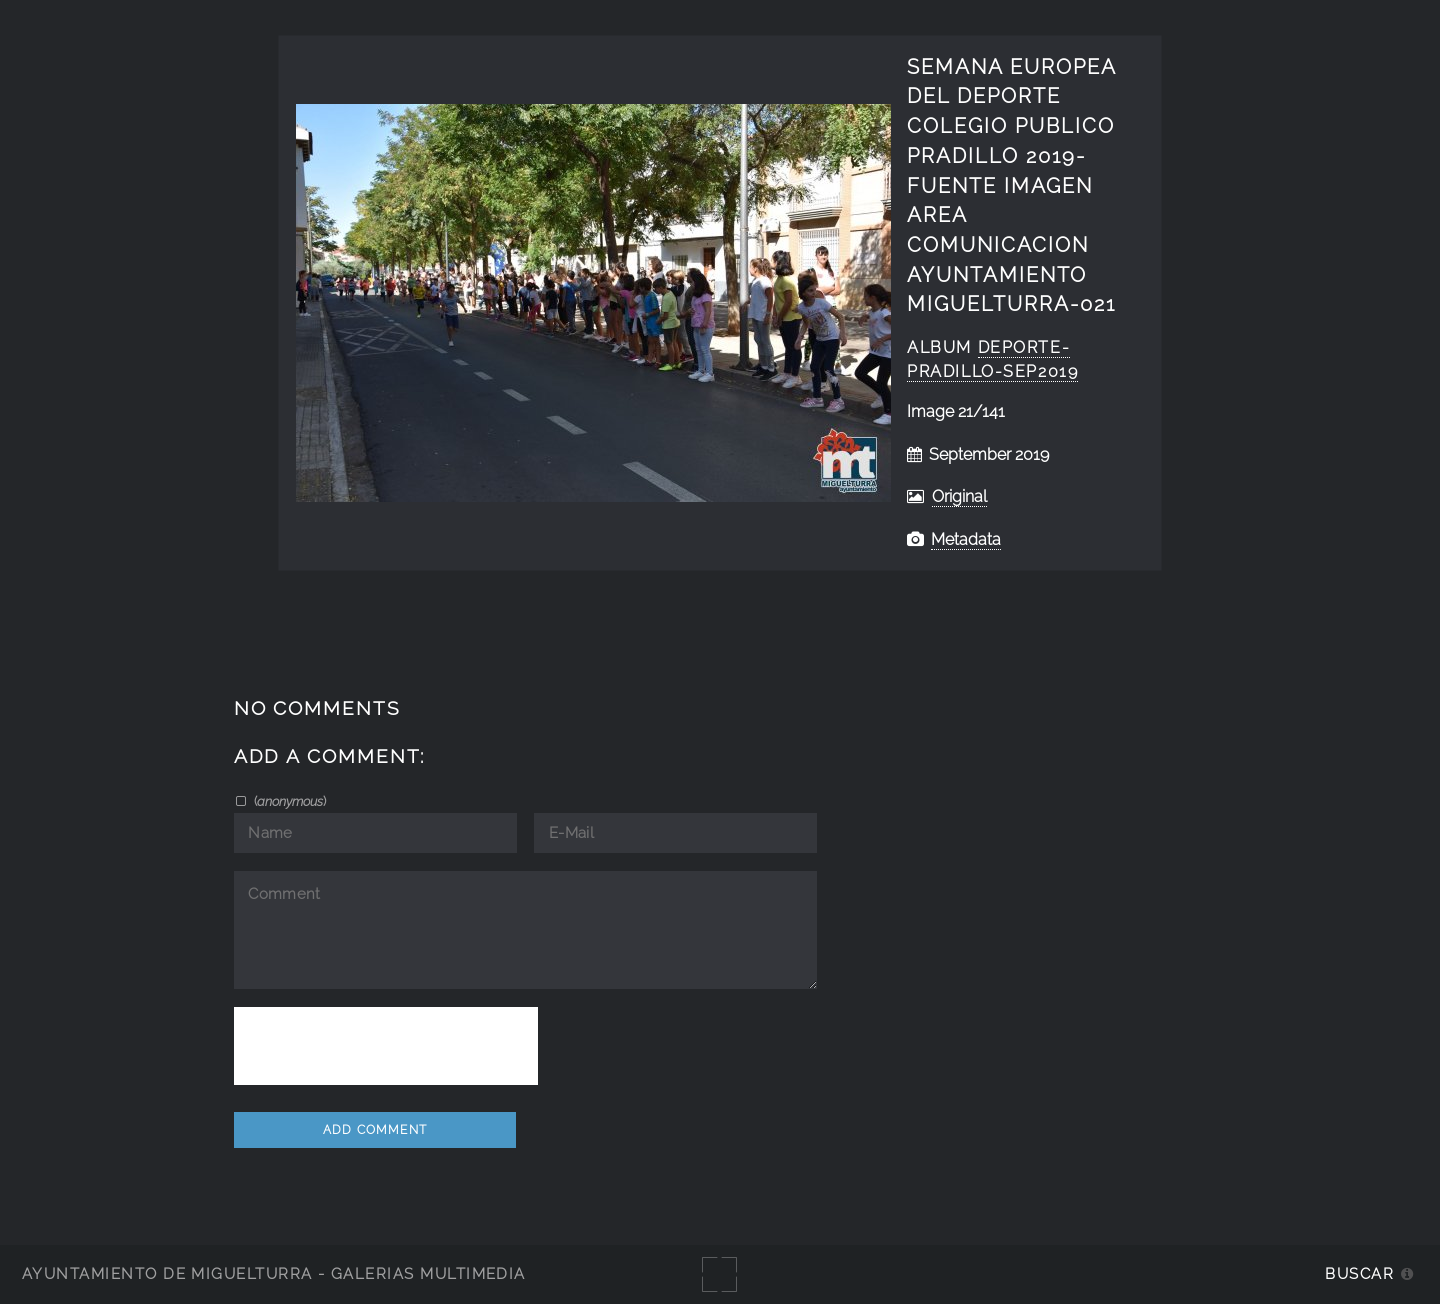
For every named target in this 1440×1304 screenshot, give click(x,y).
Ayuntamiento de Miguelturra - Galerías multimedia (274, 1273)
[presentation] (386, 1046)
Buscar (1359, 1273)
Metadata (966, 539)
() (288, 801)
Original (959, 496)
